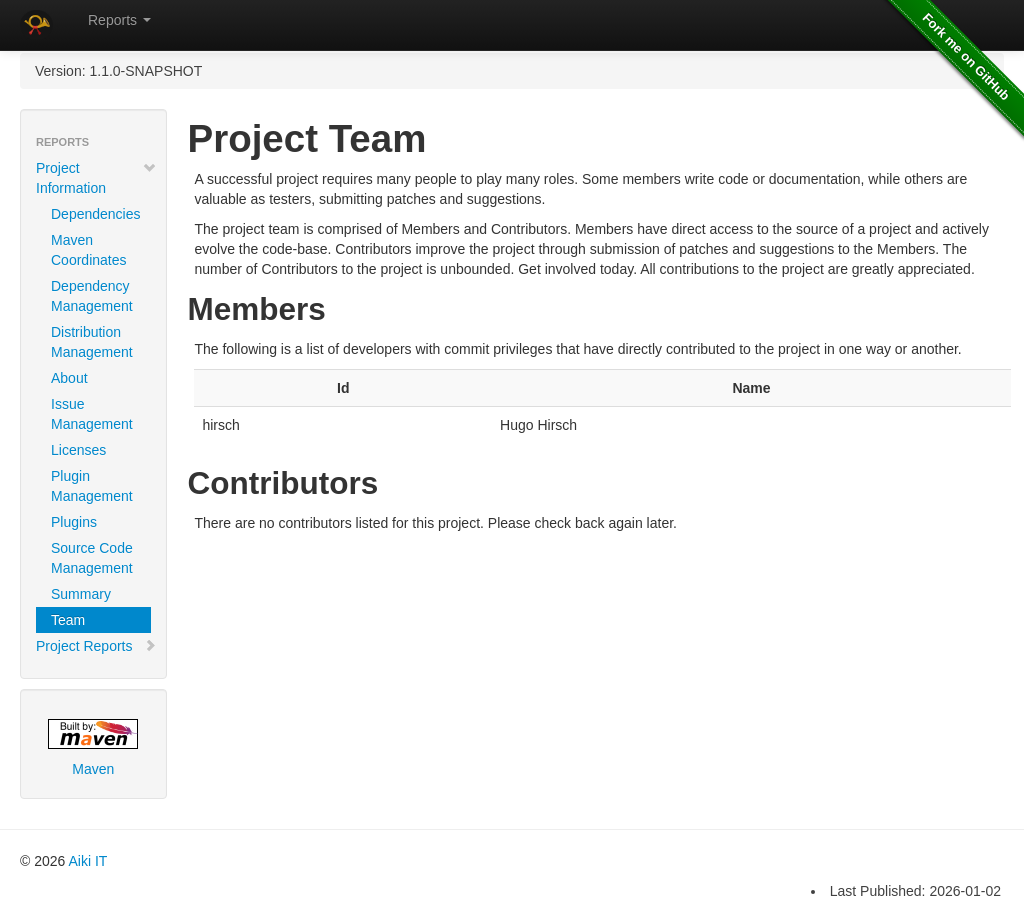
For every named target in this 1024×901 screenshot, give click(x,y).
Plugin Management (92, 486)
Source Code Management (92, 558)
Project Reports (96, 646)
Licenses (78, 450)
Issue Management (92, 414)
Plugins (74, 522)
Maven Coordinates (89, 250)
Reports (119, 20)
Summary (81, 594)
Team (68, 620)
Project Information (96, 178)
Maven (93, 748)
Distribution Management (92, 342)
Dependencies (96, 214)
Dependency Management (92, 296)
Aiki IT (87, 861)
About (69, 378)
